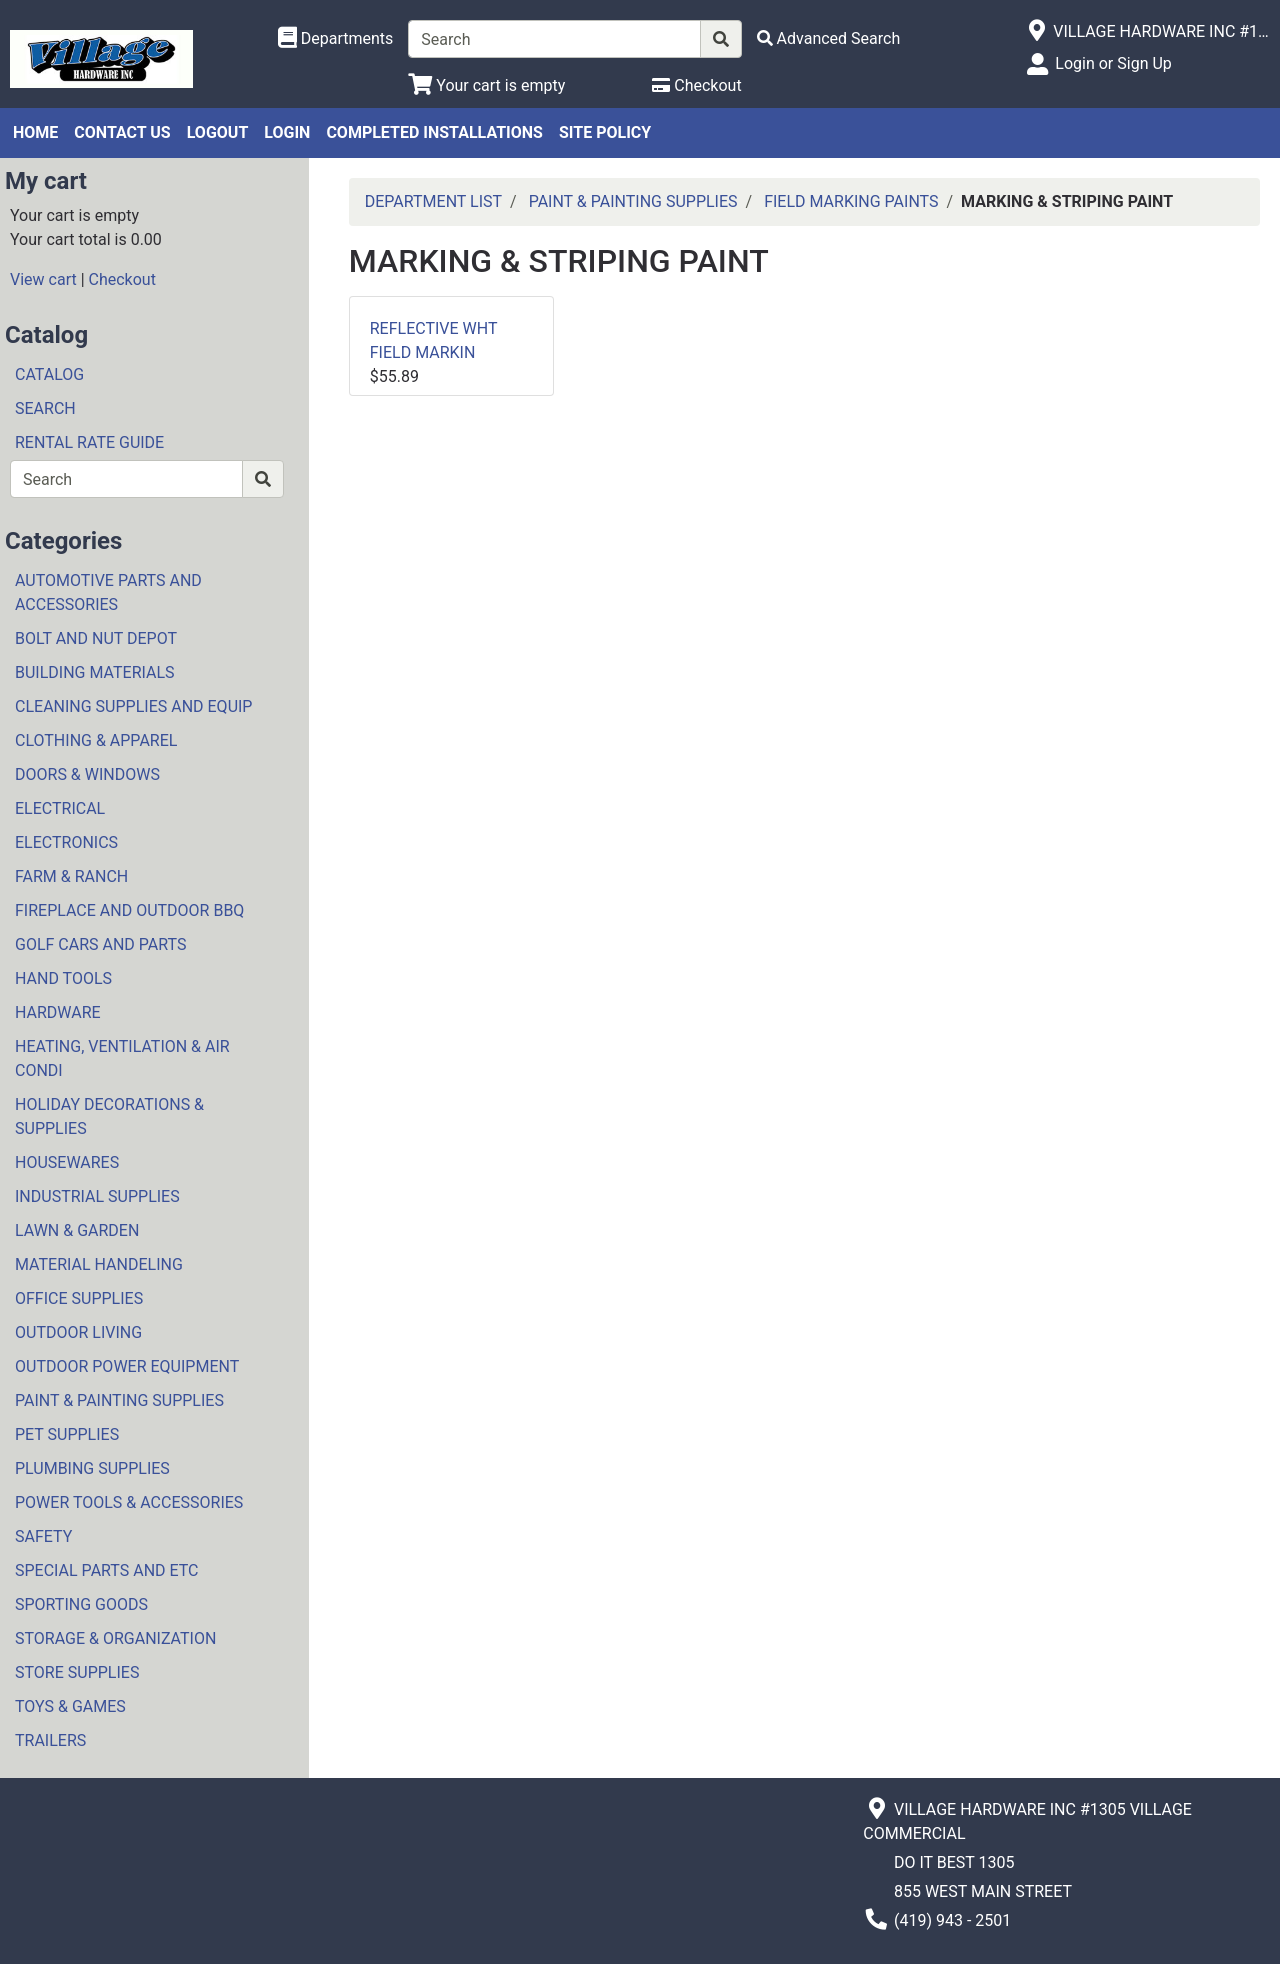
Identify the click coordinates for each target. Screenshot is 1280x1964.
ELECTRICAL (60, 808)
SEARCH (45, 408)
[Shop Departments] (336, 39)
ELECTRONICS (66, 842)
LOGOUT (218, 132)
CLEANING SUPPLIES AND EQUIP (133, 706)
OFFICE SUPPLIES (79, 1298)
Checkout (122, 279)
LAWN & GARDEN (77, 1230)
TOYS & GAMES (70, 1706)
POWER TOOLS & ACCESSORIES (129, 1502)
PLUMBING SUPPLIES (92, 1468)
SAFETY (43, 1536)
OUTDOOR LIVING (78, 1332)
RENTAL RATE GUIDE (89, 442)
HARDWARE (58, 1012)
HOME (35, 132)
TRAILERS (50, 1740)
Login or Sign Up (1113, 63)
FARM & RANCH (71, 876)
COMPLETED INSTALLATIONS (434, 132)
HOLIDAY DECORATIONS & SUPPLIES (109, 1116)
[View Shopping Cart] (486, 85)
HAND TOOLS (63, 978)
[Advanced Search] (829, 38)
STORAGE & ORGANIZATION (115, 1638)
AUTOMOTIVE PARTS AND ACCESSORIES (108, 592)
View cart (43, 279)
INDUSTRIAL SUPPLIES (97, 1196)
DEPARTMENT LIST (433, 201)
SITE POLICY (605, 132)
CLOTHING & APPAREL (96, 740)
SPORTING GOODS (81, 1604)
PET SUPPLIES (67, 1434)
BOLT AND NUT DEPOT (96, 638)
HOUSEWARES (67, 1162)
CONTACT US (122, 132)
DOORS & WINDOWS (87, 774)
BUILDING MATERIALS (95, 672)
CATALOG (49, 374)
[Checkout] (696, 85)
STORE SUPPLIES (77, 1672)
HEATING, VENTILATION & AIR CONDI (122, 1058)
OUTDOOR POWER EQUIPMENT (127, 1366)
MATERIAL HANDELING (99, 1264)
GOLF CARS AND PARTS (100, 944)
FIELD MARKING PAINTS (851, 201)
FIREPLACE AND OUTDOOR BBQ (129, 910)
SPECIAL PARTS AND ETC (107, 1570)
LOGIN (287, 132)
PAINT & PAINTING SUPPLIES (119, 1400)
